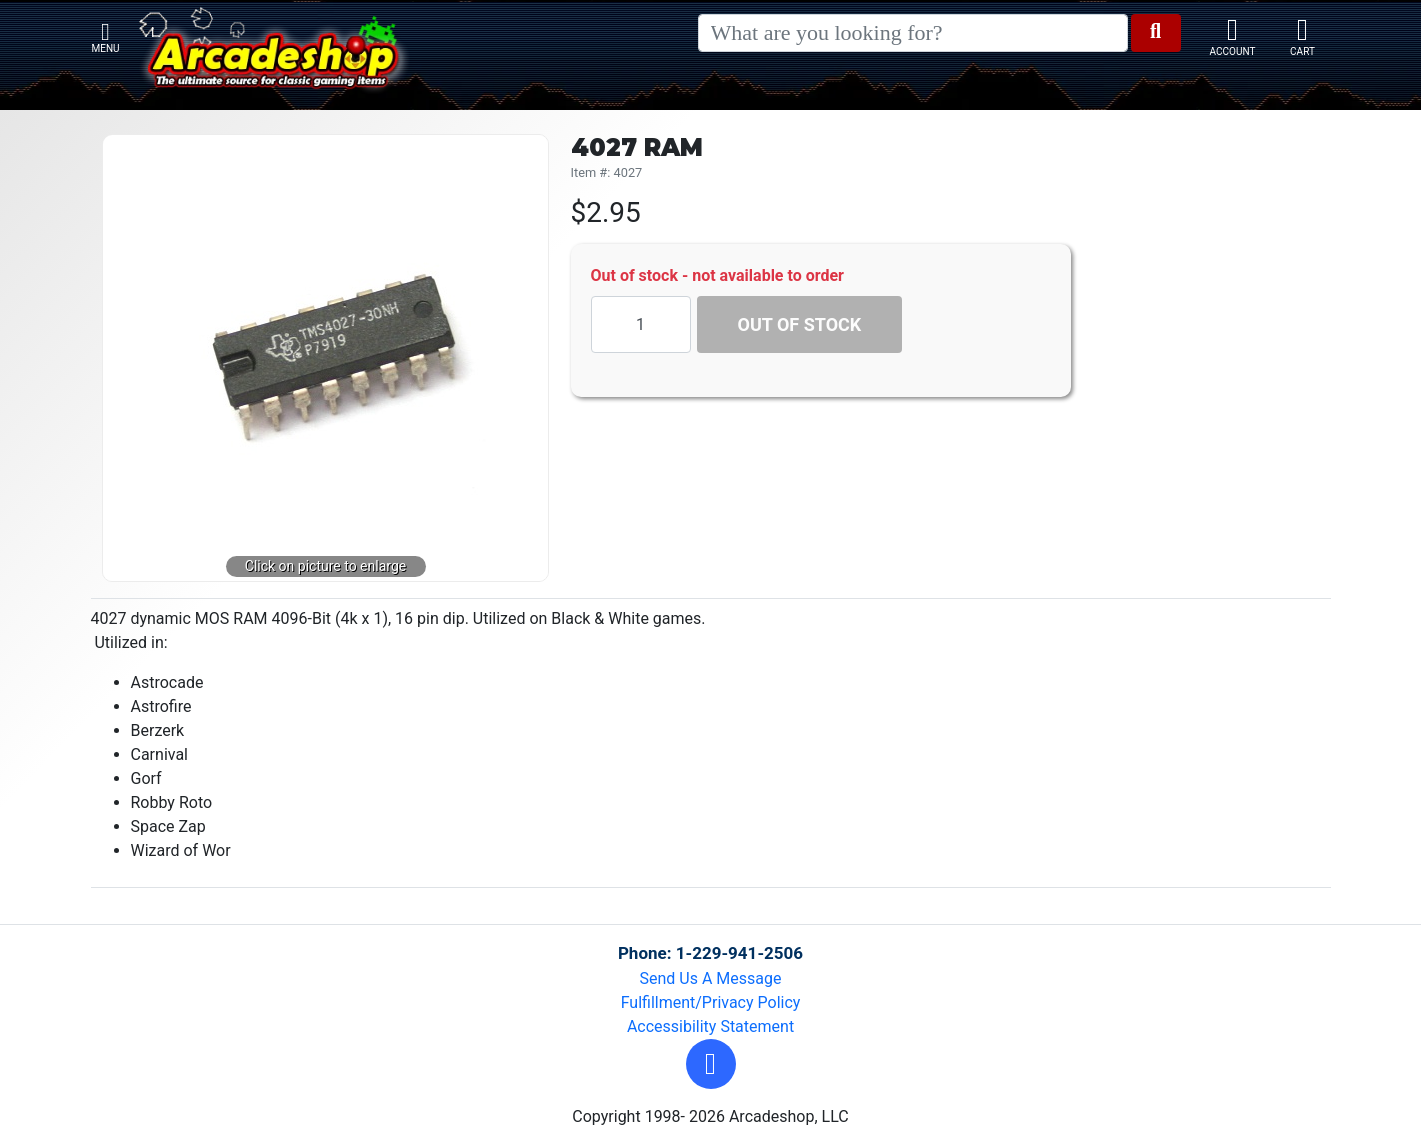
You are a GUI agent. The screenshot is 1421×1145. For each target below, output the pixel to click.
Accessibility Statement (710, 1026)
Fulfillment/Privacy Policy (711, 1002)
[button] (711, 1064)
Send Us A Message (711, 978)
